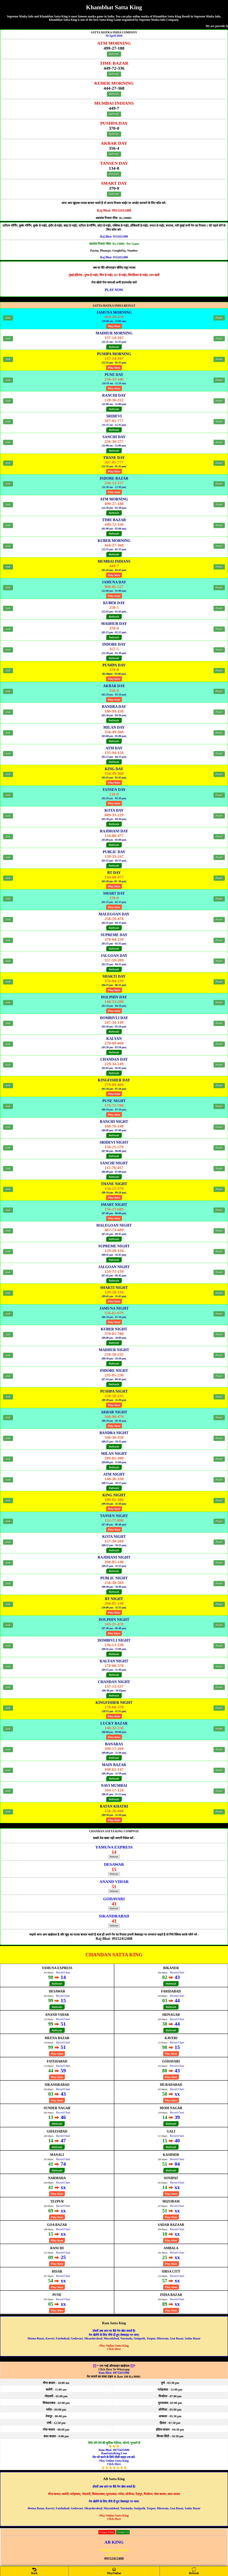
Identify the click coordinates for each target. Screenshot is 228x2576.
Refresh (114, 54)
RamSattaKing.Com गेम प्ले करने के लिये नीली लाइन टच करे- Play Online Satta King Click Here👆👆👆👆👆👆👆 (114, 2460)
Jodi (8, 317)
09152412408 (114, 2558)
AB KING (114, 2542)
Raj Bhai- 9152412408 (114, 236)
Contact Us (123, 2532)
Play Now (114, 326)
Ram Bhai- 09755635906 (114, 2372)
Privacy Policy (106, 2532)
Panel (219, 317)
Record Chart (63, 1972)
